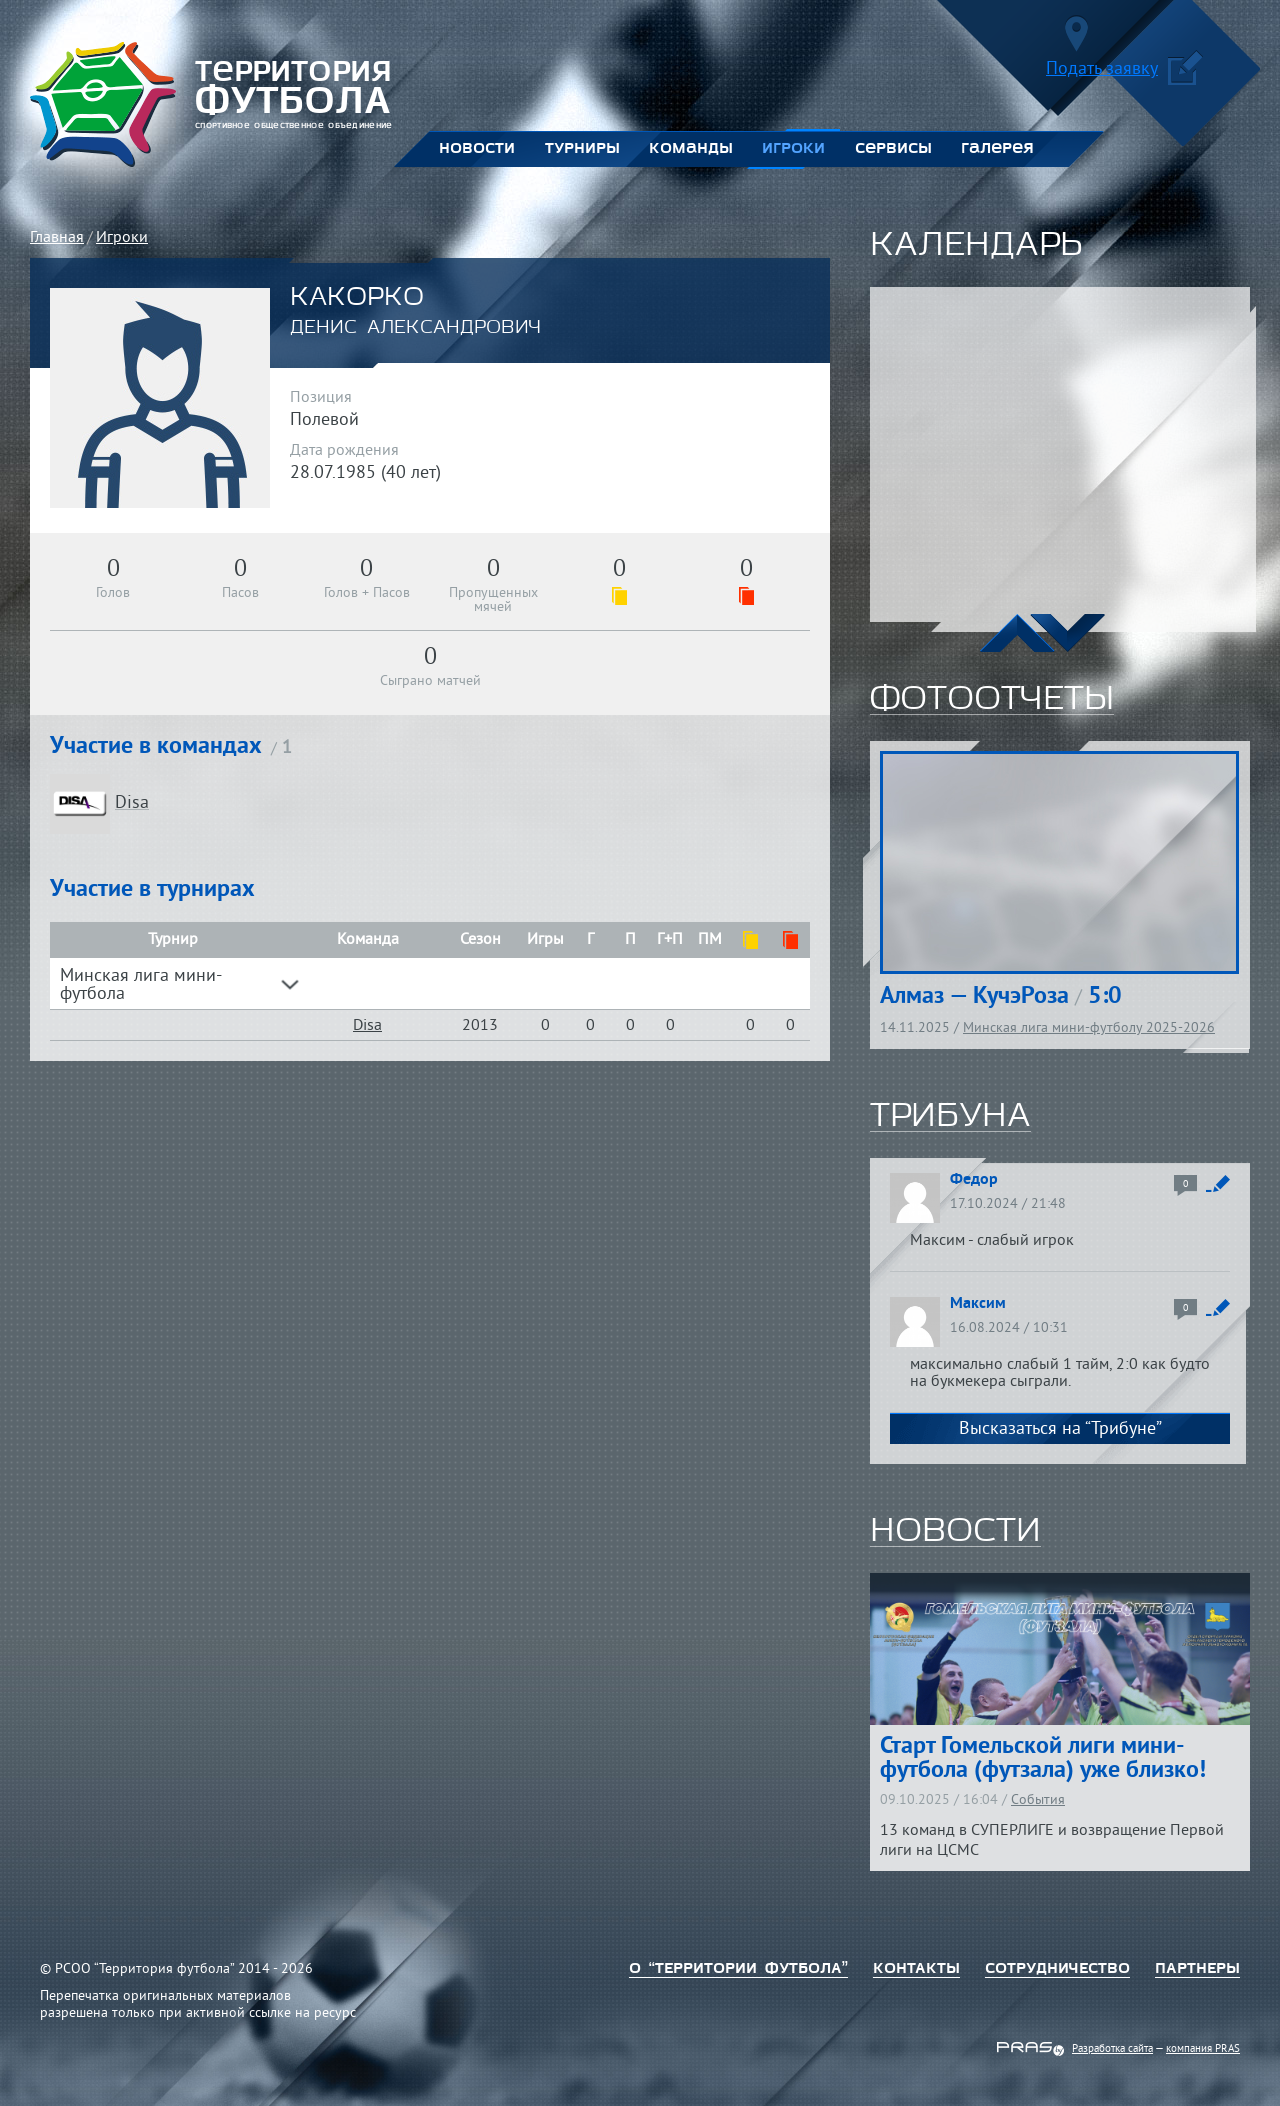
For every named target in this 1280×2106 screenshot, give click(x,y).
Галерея (997, 149)
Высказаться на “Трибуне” (1060, 1429)
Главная (57, 238)
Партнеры (1197, 1969)
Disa (367, 1026)
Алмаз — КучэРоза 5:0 (1001, 997)
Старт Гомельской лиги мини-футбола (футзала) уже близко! (1043, 1759)
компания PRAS (1203, 2049)
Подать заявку (1124, 72)
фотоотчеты (992, 700)
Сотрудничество (1057, 1969)
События (1038, 1800)
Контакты (916, 1969)
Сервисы (893, 149)
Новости (477, 149)
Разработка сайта (1112, 2049)
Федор (974, 1180)
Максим (978, 1304)
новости (955, 1532)
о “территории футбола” (738, 1969)
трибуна (950, 1117)
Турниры (582, 149)
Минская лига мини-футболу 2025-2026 (1089, 1028)
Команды (690, 149)
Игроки (793, 149)
